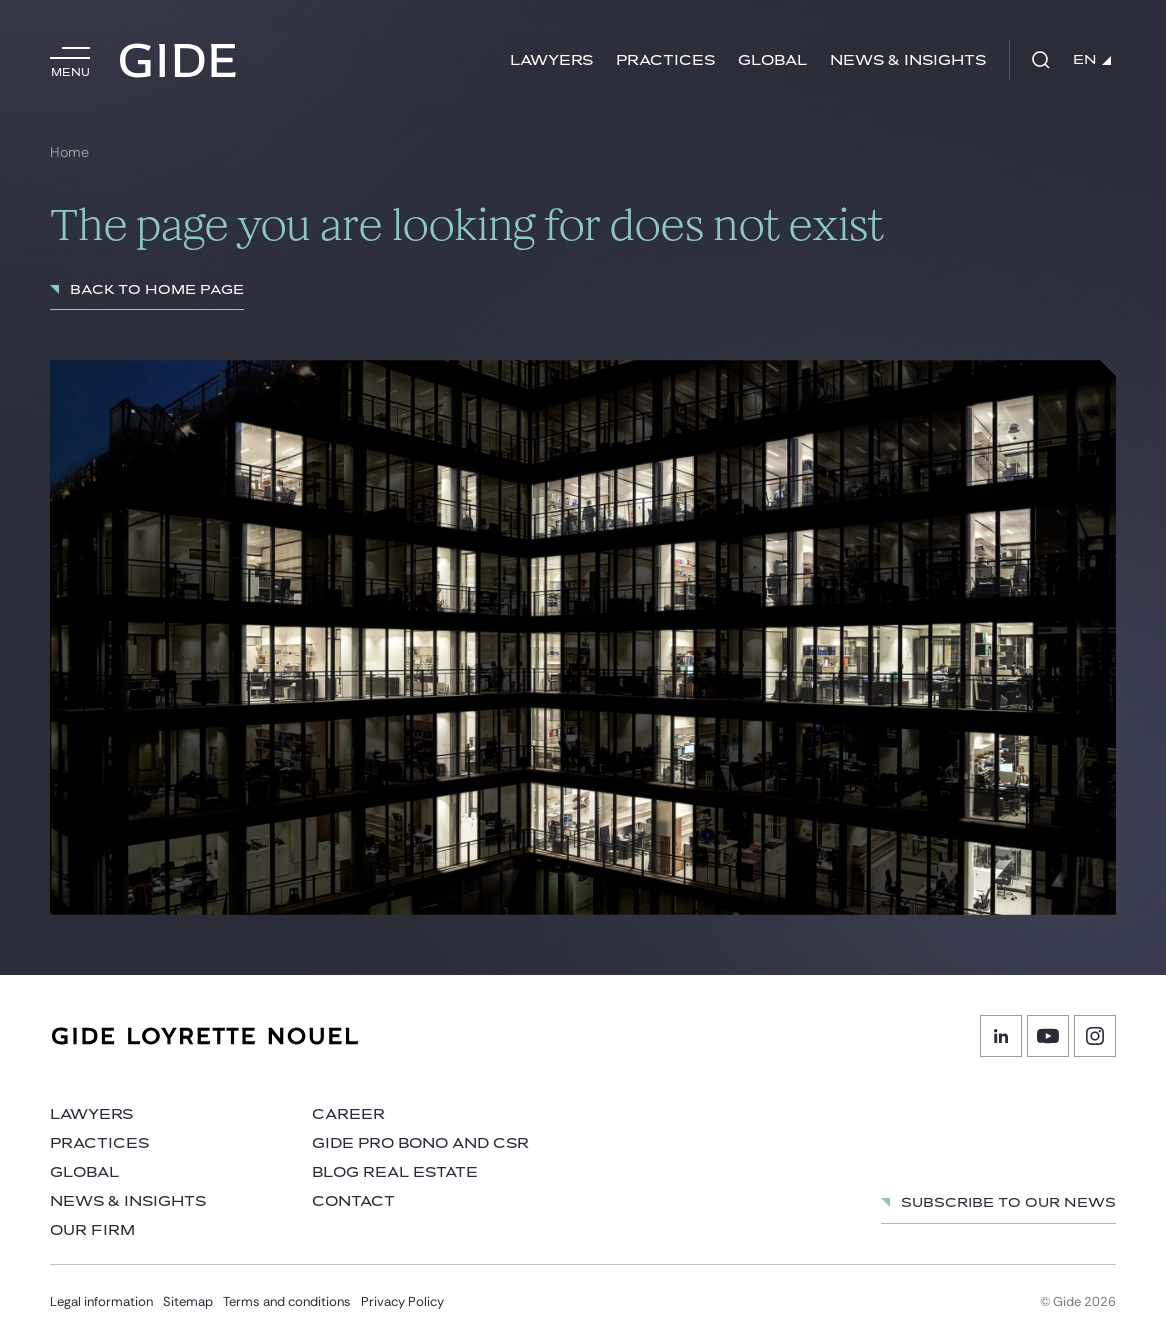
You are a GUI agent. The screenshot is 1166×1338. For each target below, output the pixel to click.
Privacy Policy (402, 1301)
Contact (353, 1201)
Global (772, 60)
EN (1092, 60)
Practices (665, 60)
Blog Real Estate (395, 1172)
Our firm (92, 1230)
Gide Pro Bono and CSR (420, 1143)
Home (69, 152)
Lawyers (551, 60)
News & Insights (908, 60)
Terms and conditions (287, 1301)
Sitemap (188, 1301)
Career (348, 1114)
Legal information (101, 1301)
